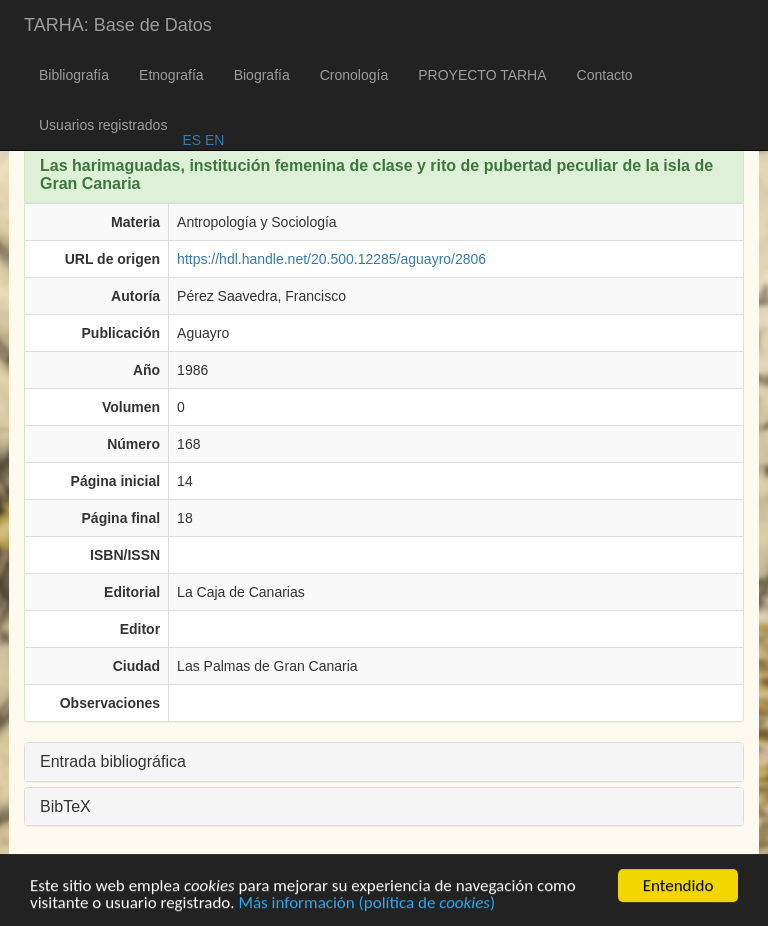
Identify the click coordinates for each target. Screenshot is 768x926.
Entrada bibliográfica (113, 761)
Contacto (605, 75)
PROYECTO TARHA (482, 75)
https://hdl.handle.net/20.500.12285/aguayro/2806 (331, 259)
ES (191, 140)
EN (212, 140)
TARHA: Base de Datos (118, 25)
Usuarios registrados (103, 125)
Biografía (262, 75)
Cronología (354, 75)
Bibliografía (74, 75)
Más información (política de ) (366, 904)
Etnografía (171, 75)
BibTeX (65, 806)
